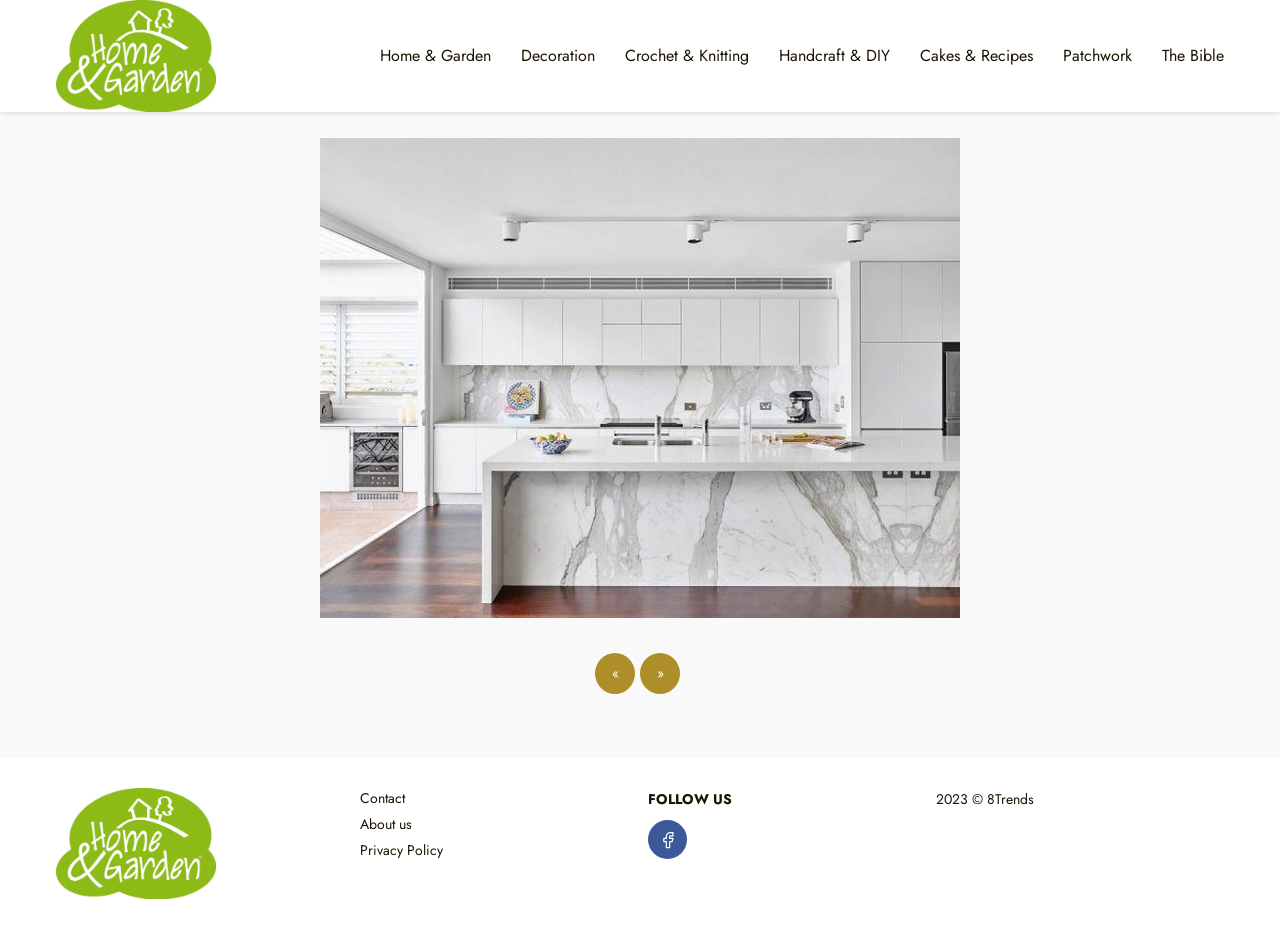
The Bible (1193, 55)
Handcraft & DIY (834, 55)
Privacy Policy (401, 850)
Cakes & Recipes (976, 55)
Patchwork (1097, 55)
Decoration (558, 55)
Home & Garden (435, 55)
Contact (382, 798)
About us (386, 824)
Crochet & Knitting (687, 55)
